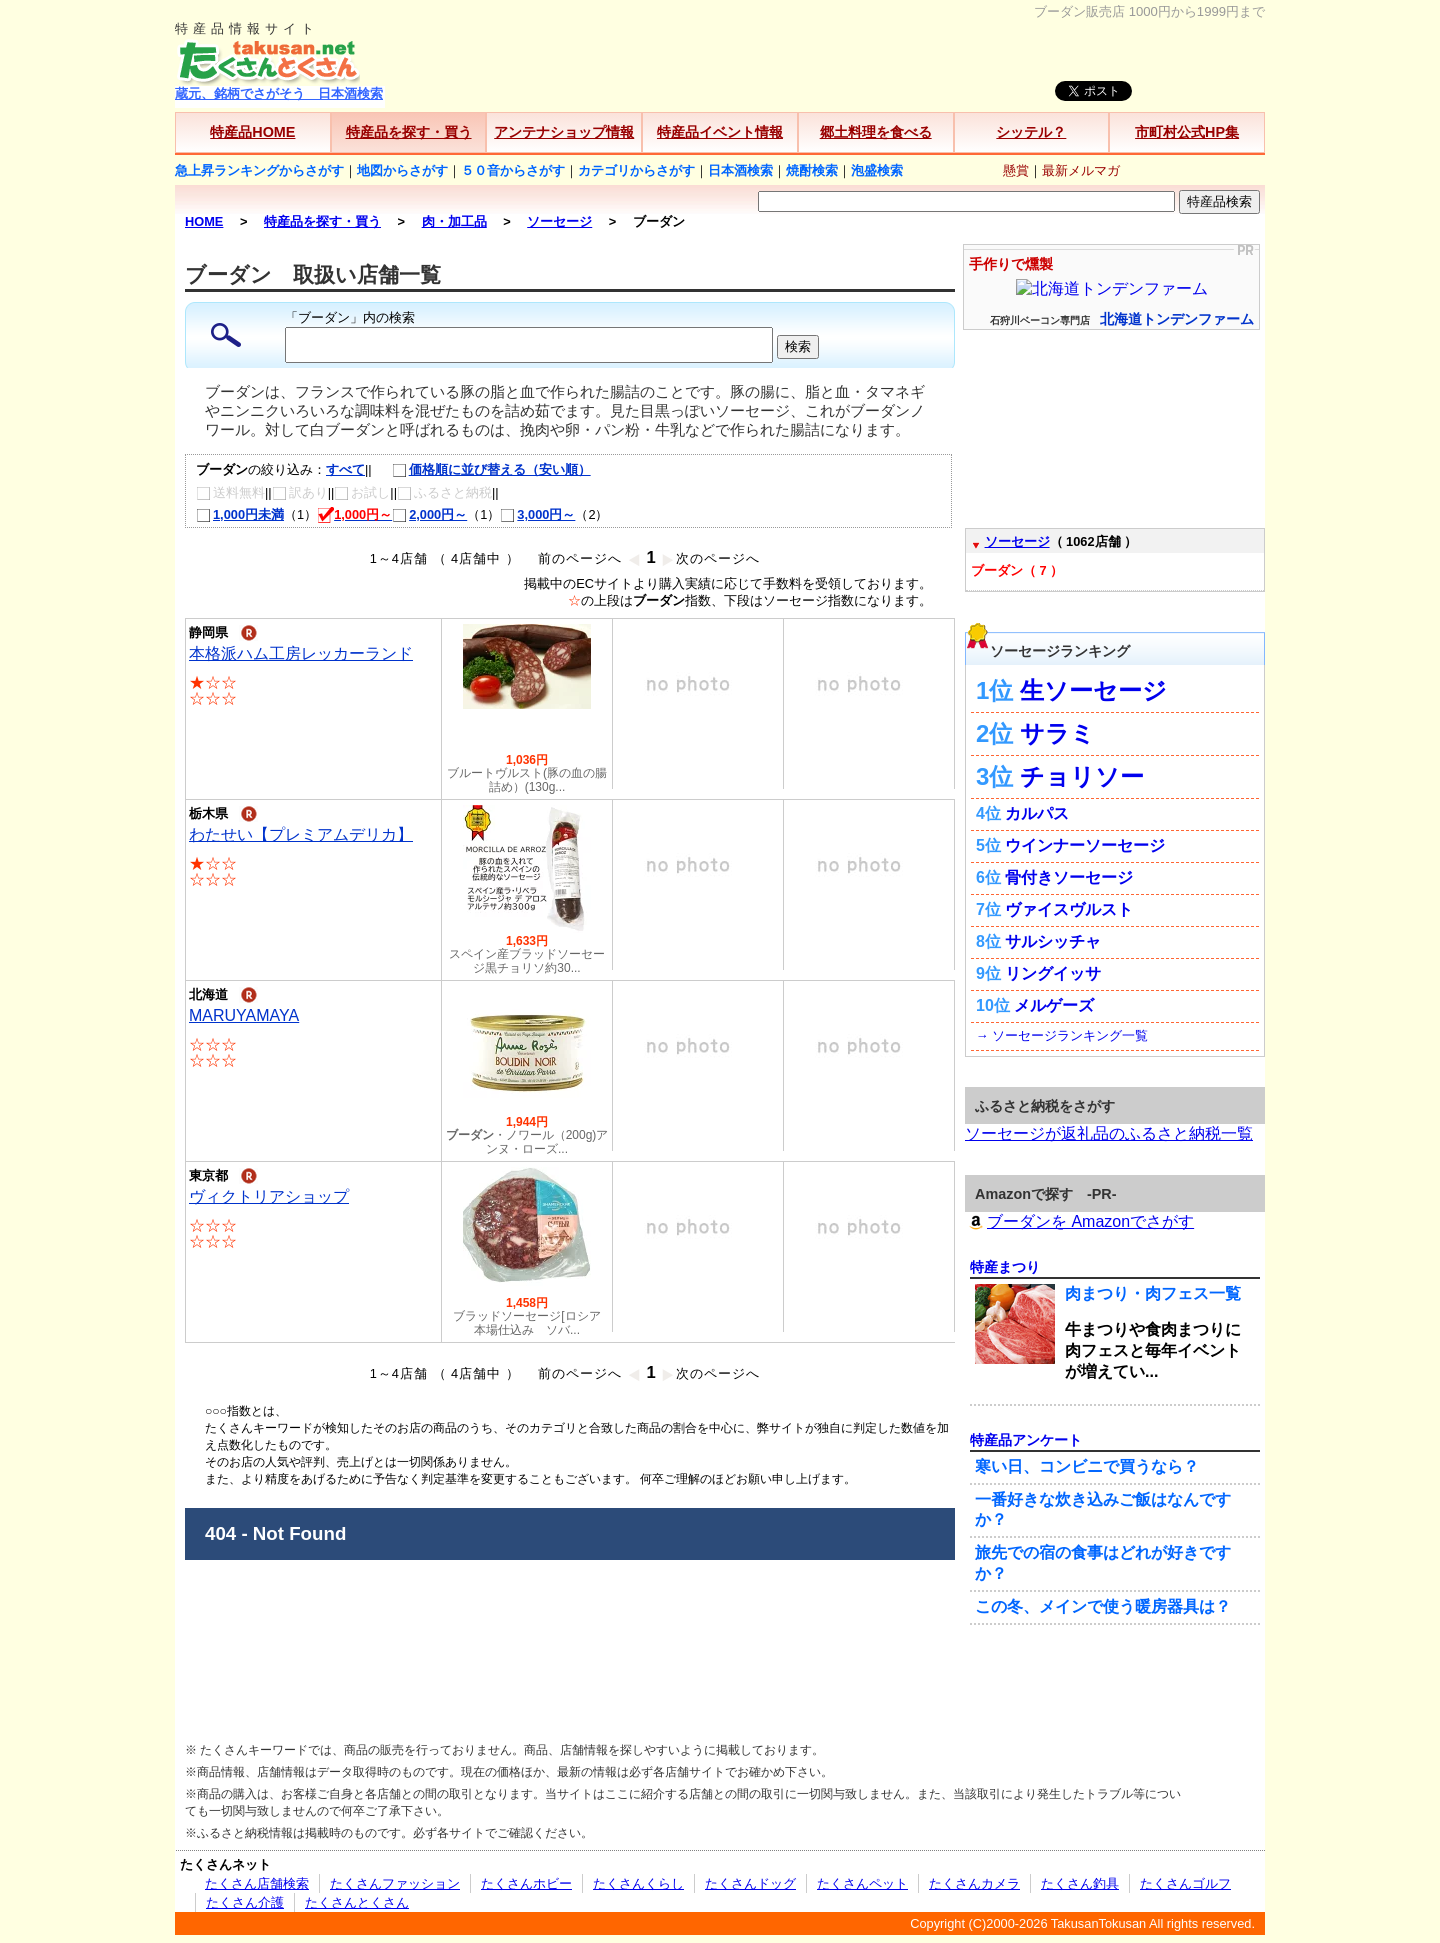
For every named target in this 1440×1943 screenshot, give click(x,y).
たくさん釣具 (1080, 1883)
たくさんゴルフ (1185, 1883)
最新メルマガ (1081, 170)
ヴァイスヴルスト (1069, 909)
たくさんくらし (638, 1883)
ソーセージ (1017, 541)
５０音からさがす (513, 170)
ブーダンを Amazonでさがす (1079, 1221)
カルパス (1037, 813)
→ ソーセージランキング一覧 (1062, 1035)
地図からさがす (402, 170)
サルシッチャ (1053, 941)
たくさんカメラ (974, 1883)
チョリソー (1082, 776)
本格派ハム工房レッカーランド (301, 653)
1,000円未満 (240, 514)
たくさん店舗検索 (257, 1883)
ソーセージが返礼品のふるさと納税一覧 (1109, 1133)
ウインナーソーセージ (1085, 845)
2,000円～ (429, 514)
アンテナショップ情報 (564, 132)
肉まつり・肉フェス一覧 (1153, 1293)
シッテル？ (1031, 132)
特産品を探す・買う (409, 132)
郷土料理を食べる (876, 132)
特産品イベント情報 (720, 132)
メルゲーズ (1054, 1005)
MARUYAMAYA (244, 1015)
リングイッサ (1053, 973)
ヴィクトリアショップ (269, 1196)
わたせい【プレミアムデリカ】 (301, 834)
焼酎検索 (812, 170)
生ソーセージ (1093, 690)
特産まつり (1005, 1267)
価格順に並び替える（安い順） (481, 469)
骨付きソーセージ (1069, 877)
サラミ (1057, 733)
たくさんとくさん (357, 1902)
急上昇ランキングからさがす (259, 170)
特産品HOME (252, 132)
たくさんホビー (526, 1883)
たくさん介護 (245, 1902)
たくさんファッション (395, 1883)
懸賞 (1016, 170)
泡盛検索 (877, 170)
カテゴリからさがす (636, 170)
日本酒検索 (740, 170)
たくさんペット (862, 1883)
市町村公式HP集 (1187, 132)
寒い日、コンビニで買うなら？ (1087, 1466)
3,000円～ (537, 514)
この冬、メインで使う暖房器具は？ (1103, 1606)
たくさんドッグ (750, 1883)
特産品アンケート (1026, 1440)
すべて (345, 469)
